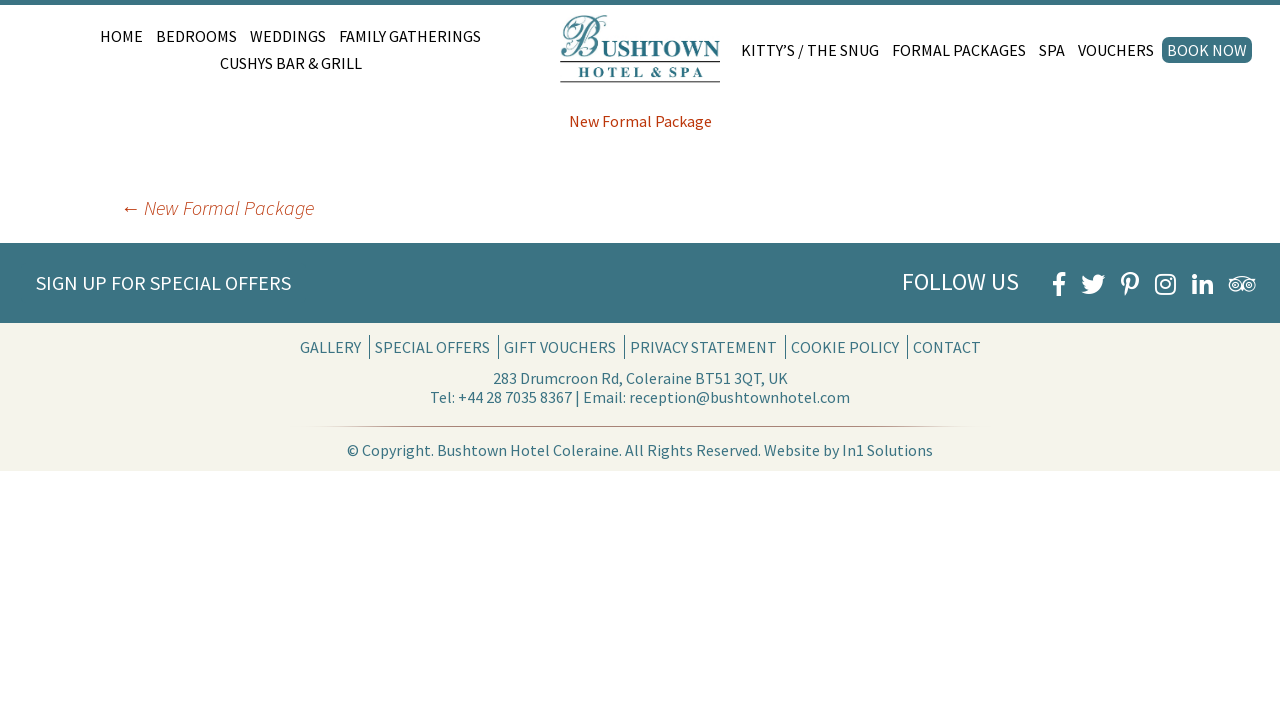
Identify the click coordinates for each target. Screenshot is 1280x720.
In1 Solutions (887, 450)
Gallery (330, 347)
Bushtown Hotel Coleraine (528, 450)
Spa (1052, 50)
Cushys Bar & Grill (291, 63)
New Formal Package (640, 121)
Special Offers (432, 347)
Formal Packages (959, 50)
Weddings (288, 36)
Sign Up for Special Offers (163, 282)
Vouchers (1116, 50)
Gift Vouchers (560, 347)
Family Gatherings (410, 36)
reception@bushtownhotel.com (739, 397)
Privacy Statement (703, 347)
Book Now (1207, 50)
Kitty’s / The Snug (810, 50)
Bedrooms (196, 36)
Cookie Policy (845, 347)
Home (121, 36)
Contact (947, 347)
